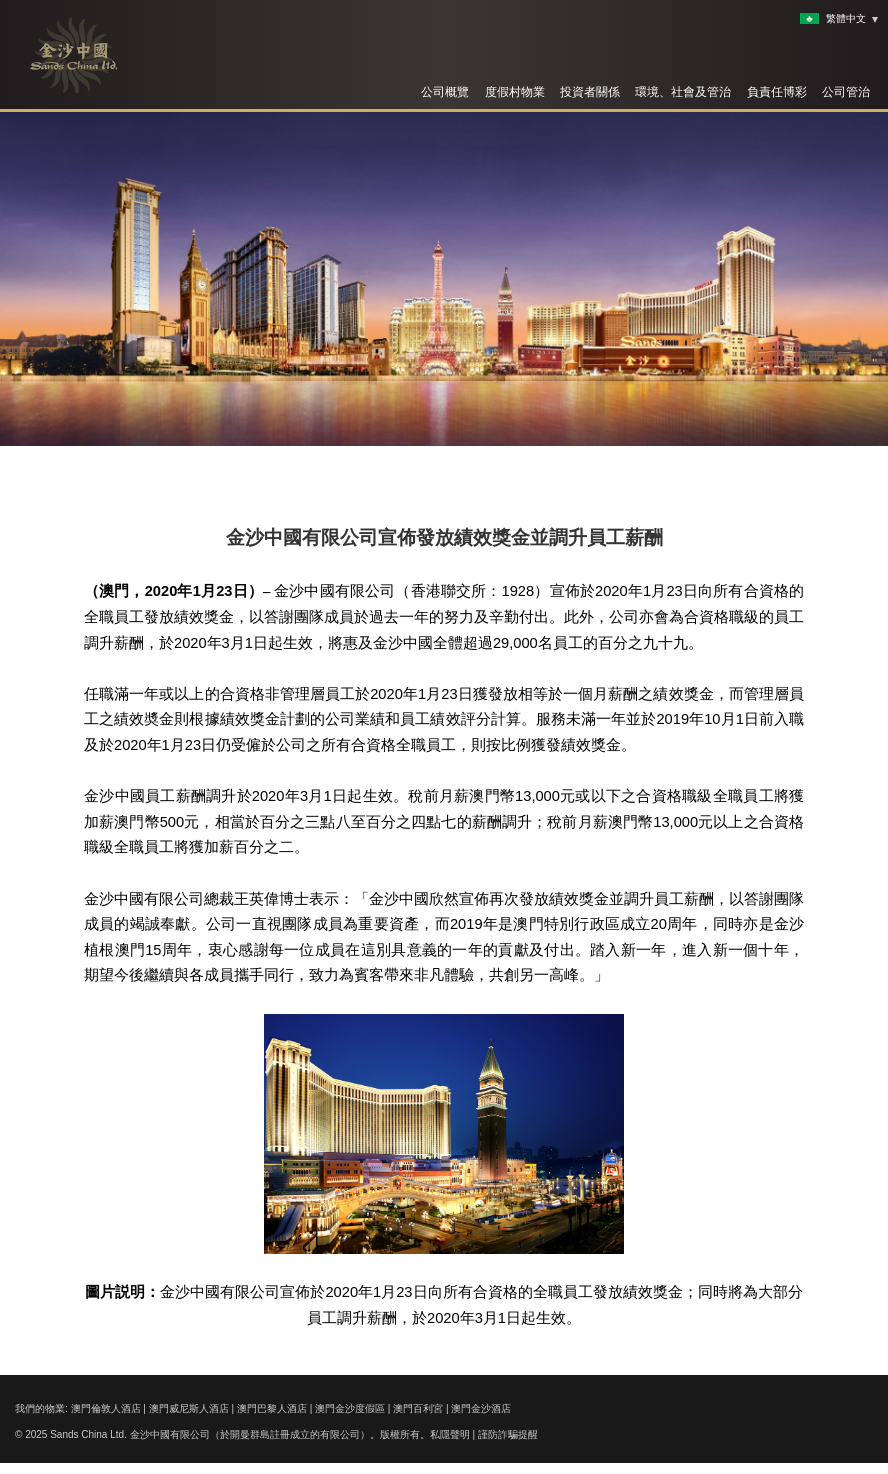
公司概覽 (445, 92)
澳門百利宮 (418, 1408)
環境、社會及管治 (683, 92)
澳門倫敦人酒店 (106, 1408)
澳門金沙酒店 (481, 1408)
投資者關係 (590, 92)
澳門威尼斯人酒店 (189, 1408)
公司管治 (846, 92)
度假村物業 (515, 92)
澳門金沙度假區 (350, 1408)
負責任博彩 (777, 92)
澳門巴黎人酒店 (272, 1408)
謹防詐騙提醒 (508, 1434)
